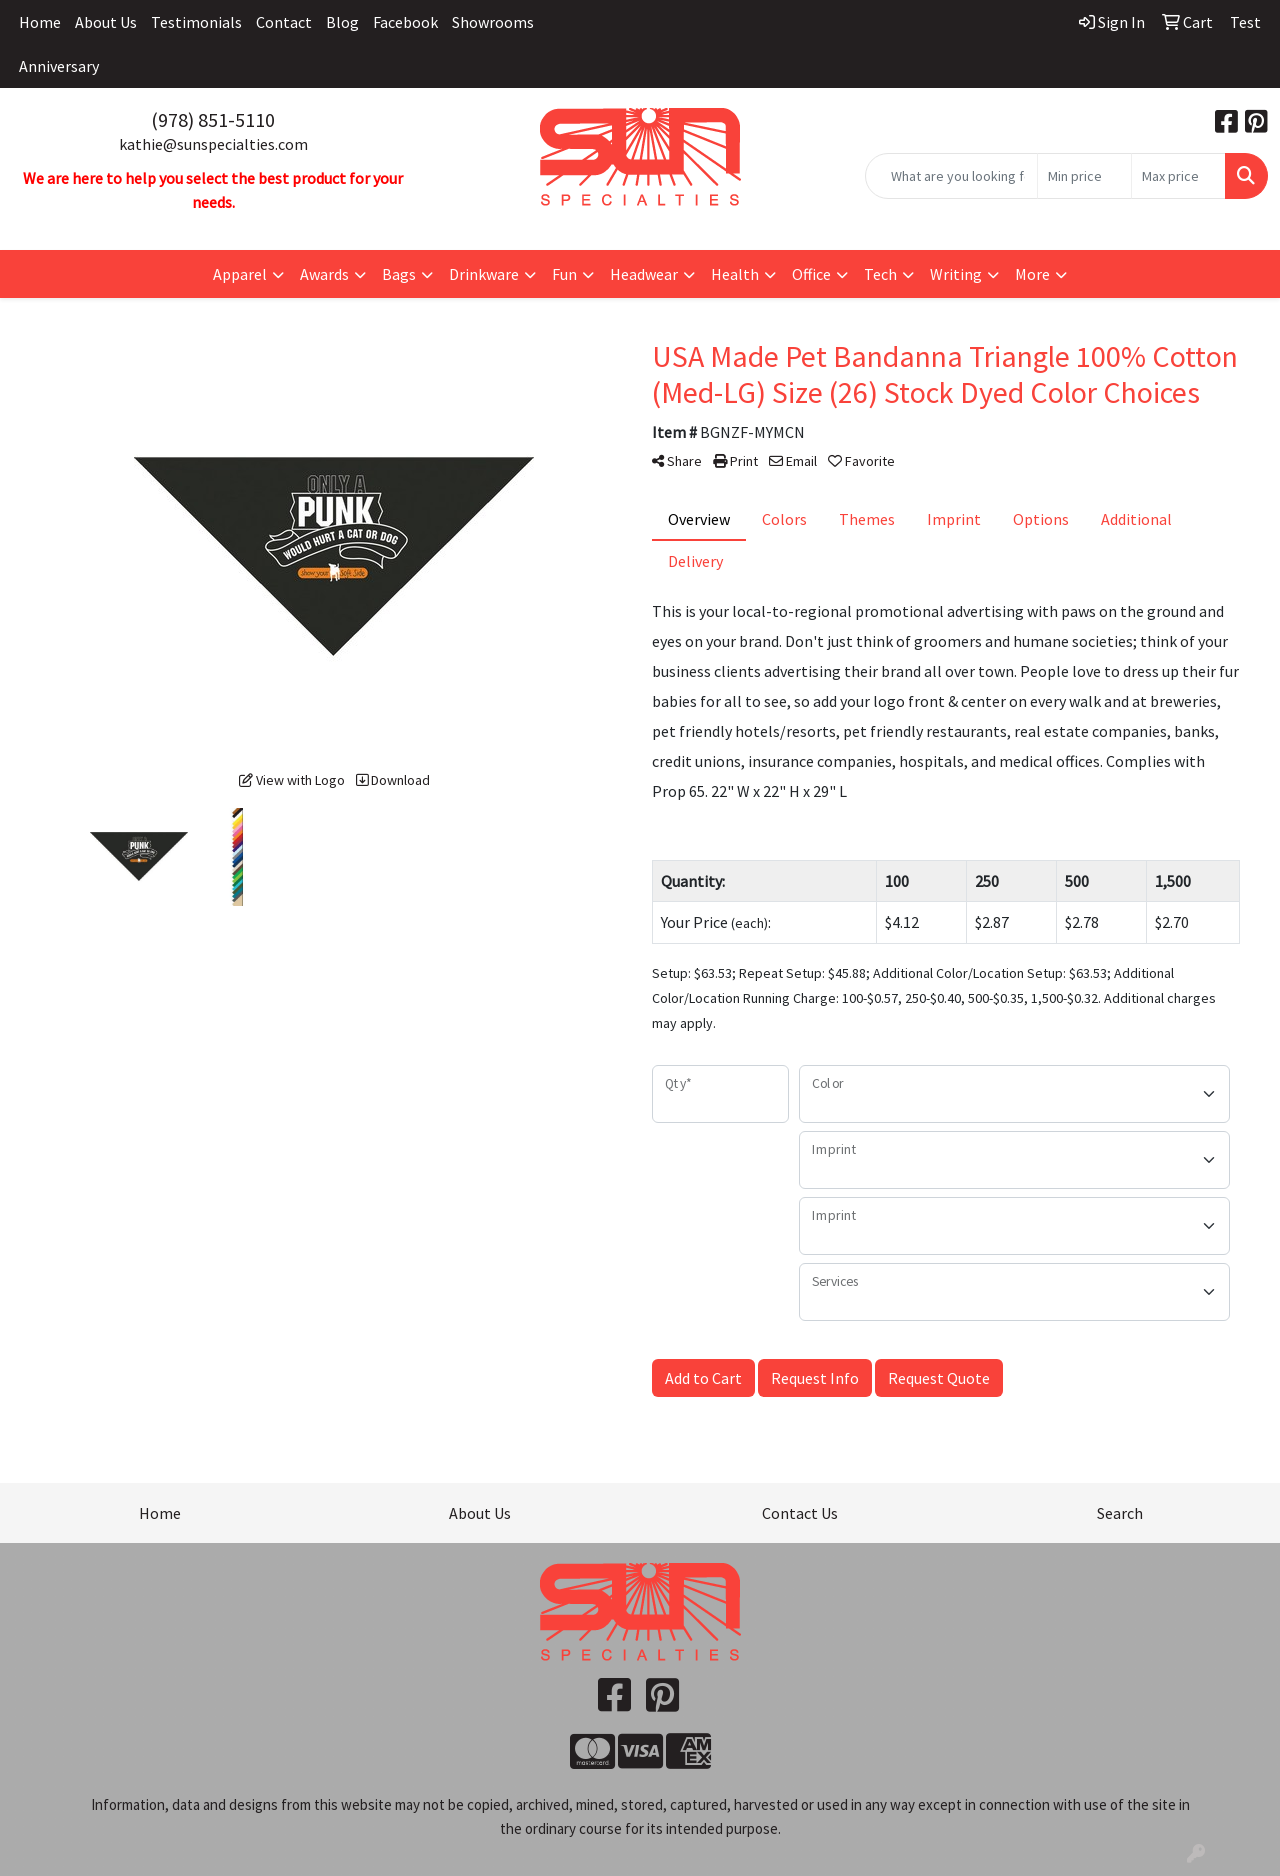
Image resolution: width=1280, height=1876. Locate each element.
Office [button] (811, 274)
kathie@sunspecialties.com (213, 144)
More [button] (1032, 274)
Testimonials (196, 22)
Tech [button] (880, 274)
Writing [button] (956, 274)
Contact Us (800, 1513)
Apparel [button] (240, 274)
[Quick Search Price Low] (1084, 176)
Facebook (405, 22)
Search (1120, 1513)
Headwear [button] (644, 274)
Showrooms (493, 22)
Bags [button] (399, 274)
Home (40, 22)
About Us (106, 22)
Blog (342, 22)
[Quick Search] (951, 176)
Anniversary (59, 66)
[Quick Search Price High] (1178, 176)
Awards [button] (324, 274)
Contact (284, 22)
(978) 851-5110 (213, 119)
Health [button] (735, 274)
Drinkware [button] (484, 274)
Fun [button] (564, 274)
